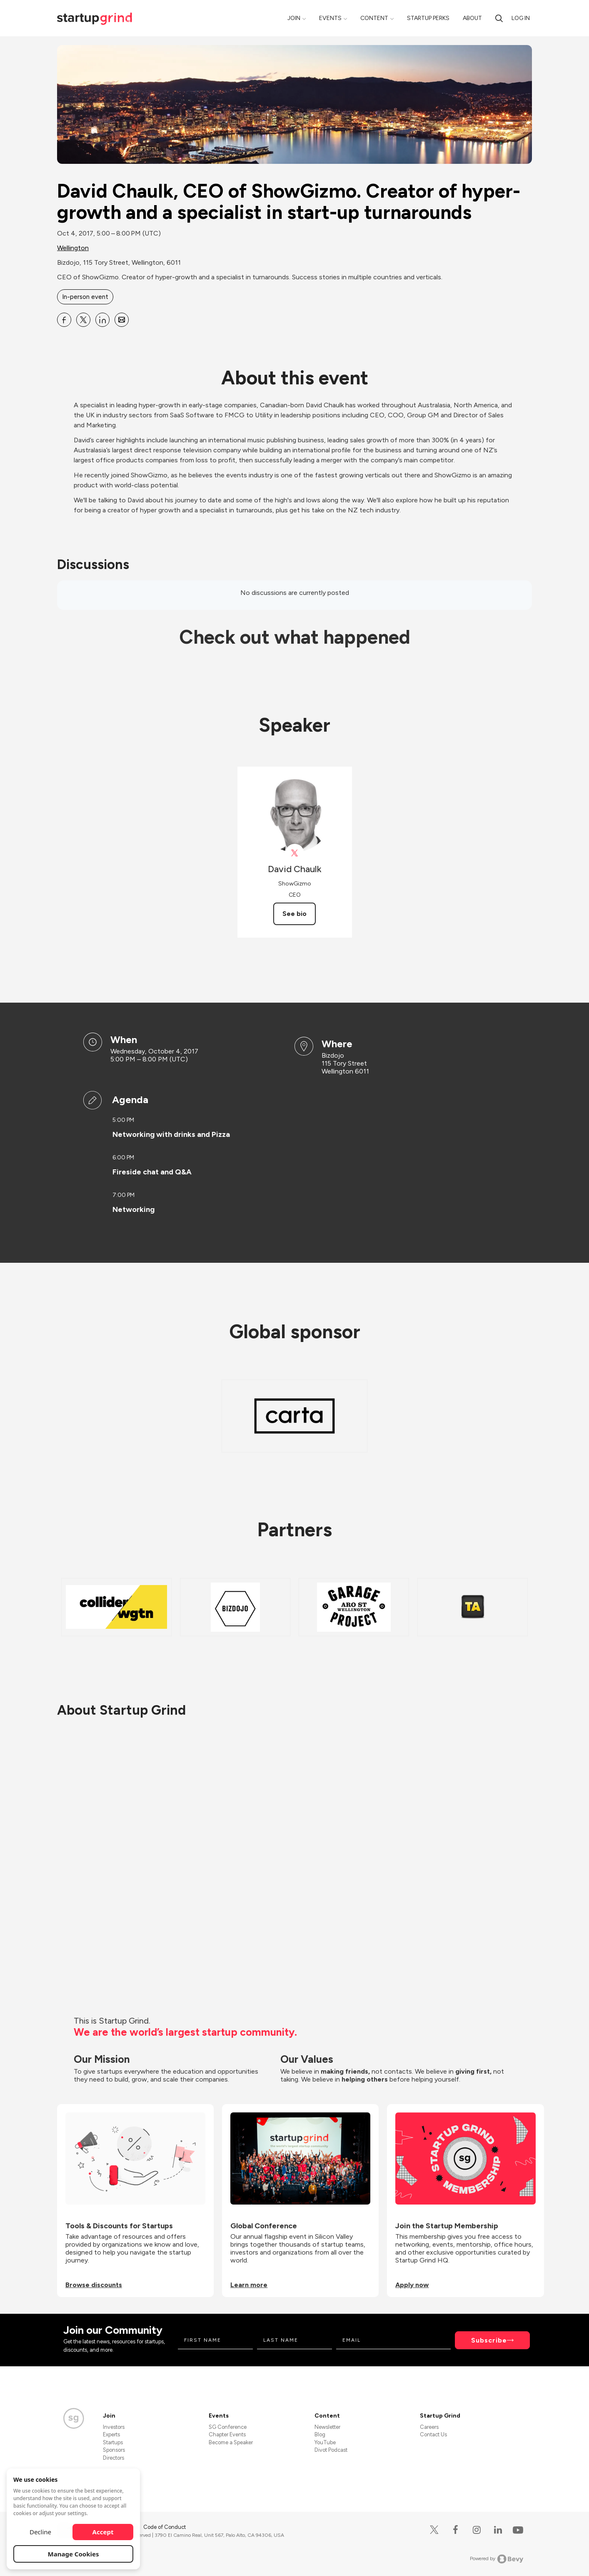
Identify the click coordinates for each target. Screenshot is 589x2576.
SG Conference (228, 2427)
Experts (111, 2434)
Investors (114, 2427)
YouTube (325, 2442)
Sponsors (114, 2450)
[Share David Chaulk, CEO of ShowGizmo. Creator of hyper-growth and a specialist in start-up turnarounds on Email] (121, 320)
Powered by (497, 2558)
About (472, 18)
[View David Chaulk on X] (294, 853)
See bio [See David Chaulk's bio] (294, 914)
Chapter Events (227, 2434)
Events (330, 18)
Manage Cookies (73, 2554)
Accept (103, 2532)
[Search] (499, 18)
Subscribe (489, 2340)
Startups (113, 2442)
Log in (521, 18)
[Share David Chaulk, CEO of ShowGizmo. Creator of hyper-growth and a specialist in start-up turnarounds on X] (83, 320)
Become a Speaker (231, 2442)
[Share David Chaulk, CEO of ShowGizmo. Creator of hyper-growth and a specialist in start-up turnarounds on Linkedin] (102, 320)
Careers (429, 2427)
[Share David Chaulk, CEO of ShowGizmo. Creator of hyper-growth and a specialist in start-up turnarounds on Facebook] (64, 320)
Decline (40, 2532)
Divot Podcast (330, 2450)
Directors (113, 2458)
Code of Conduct (164, 2527)
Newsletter (327, 2427)
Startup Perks (428, 18)
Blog (319, 2434)
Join (293, 18)
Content (374, 18)
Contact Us (433, 2434)
